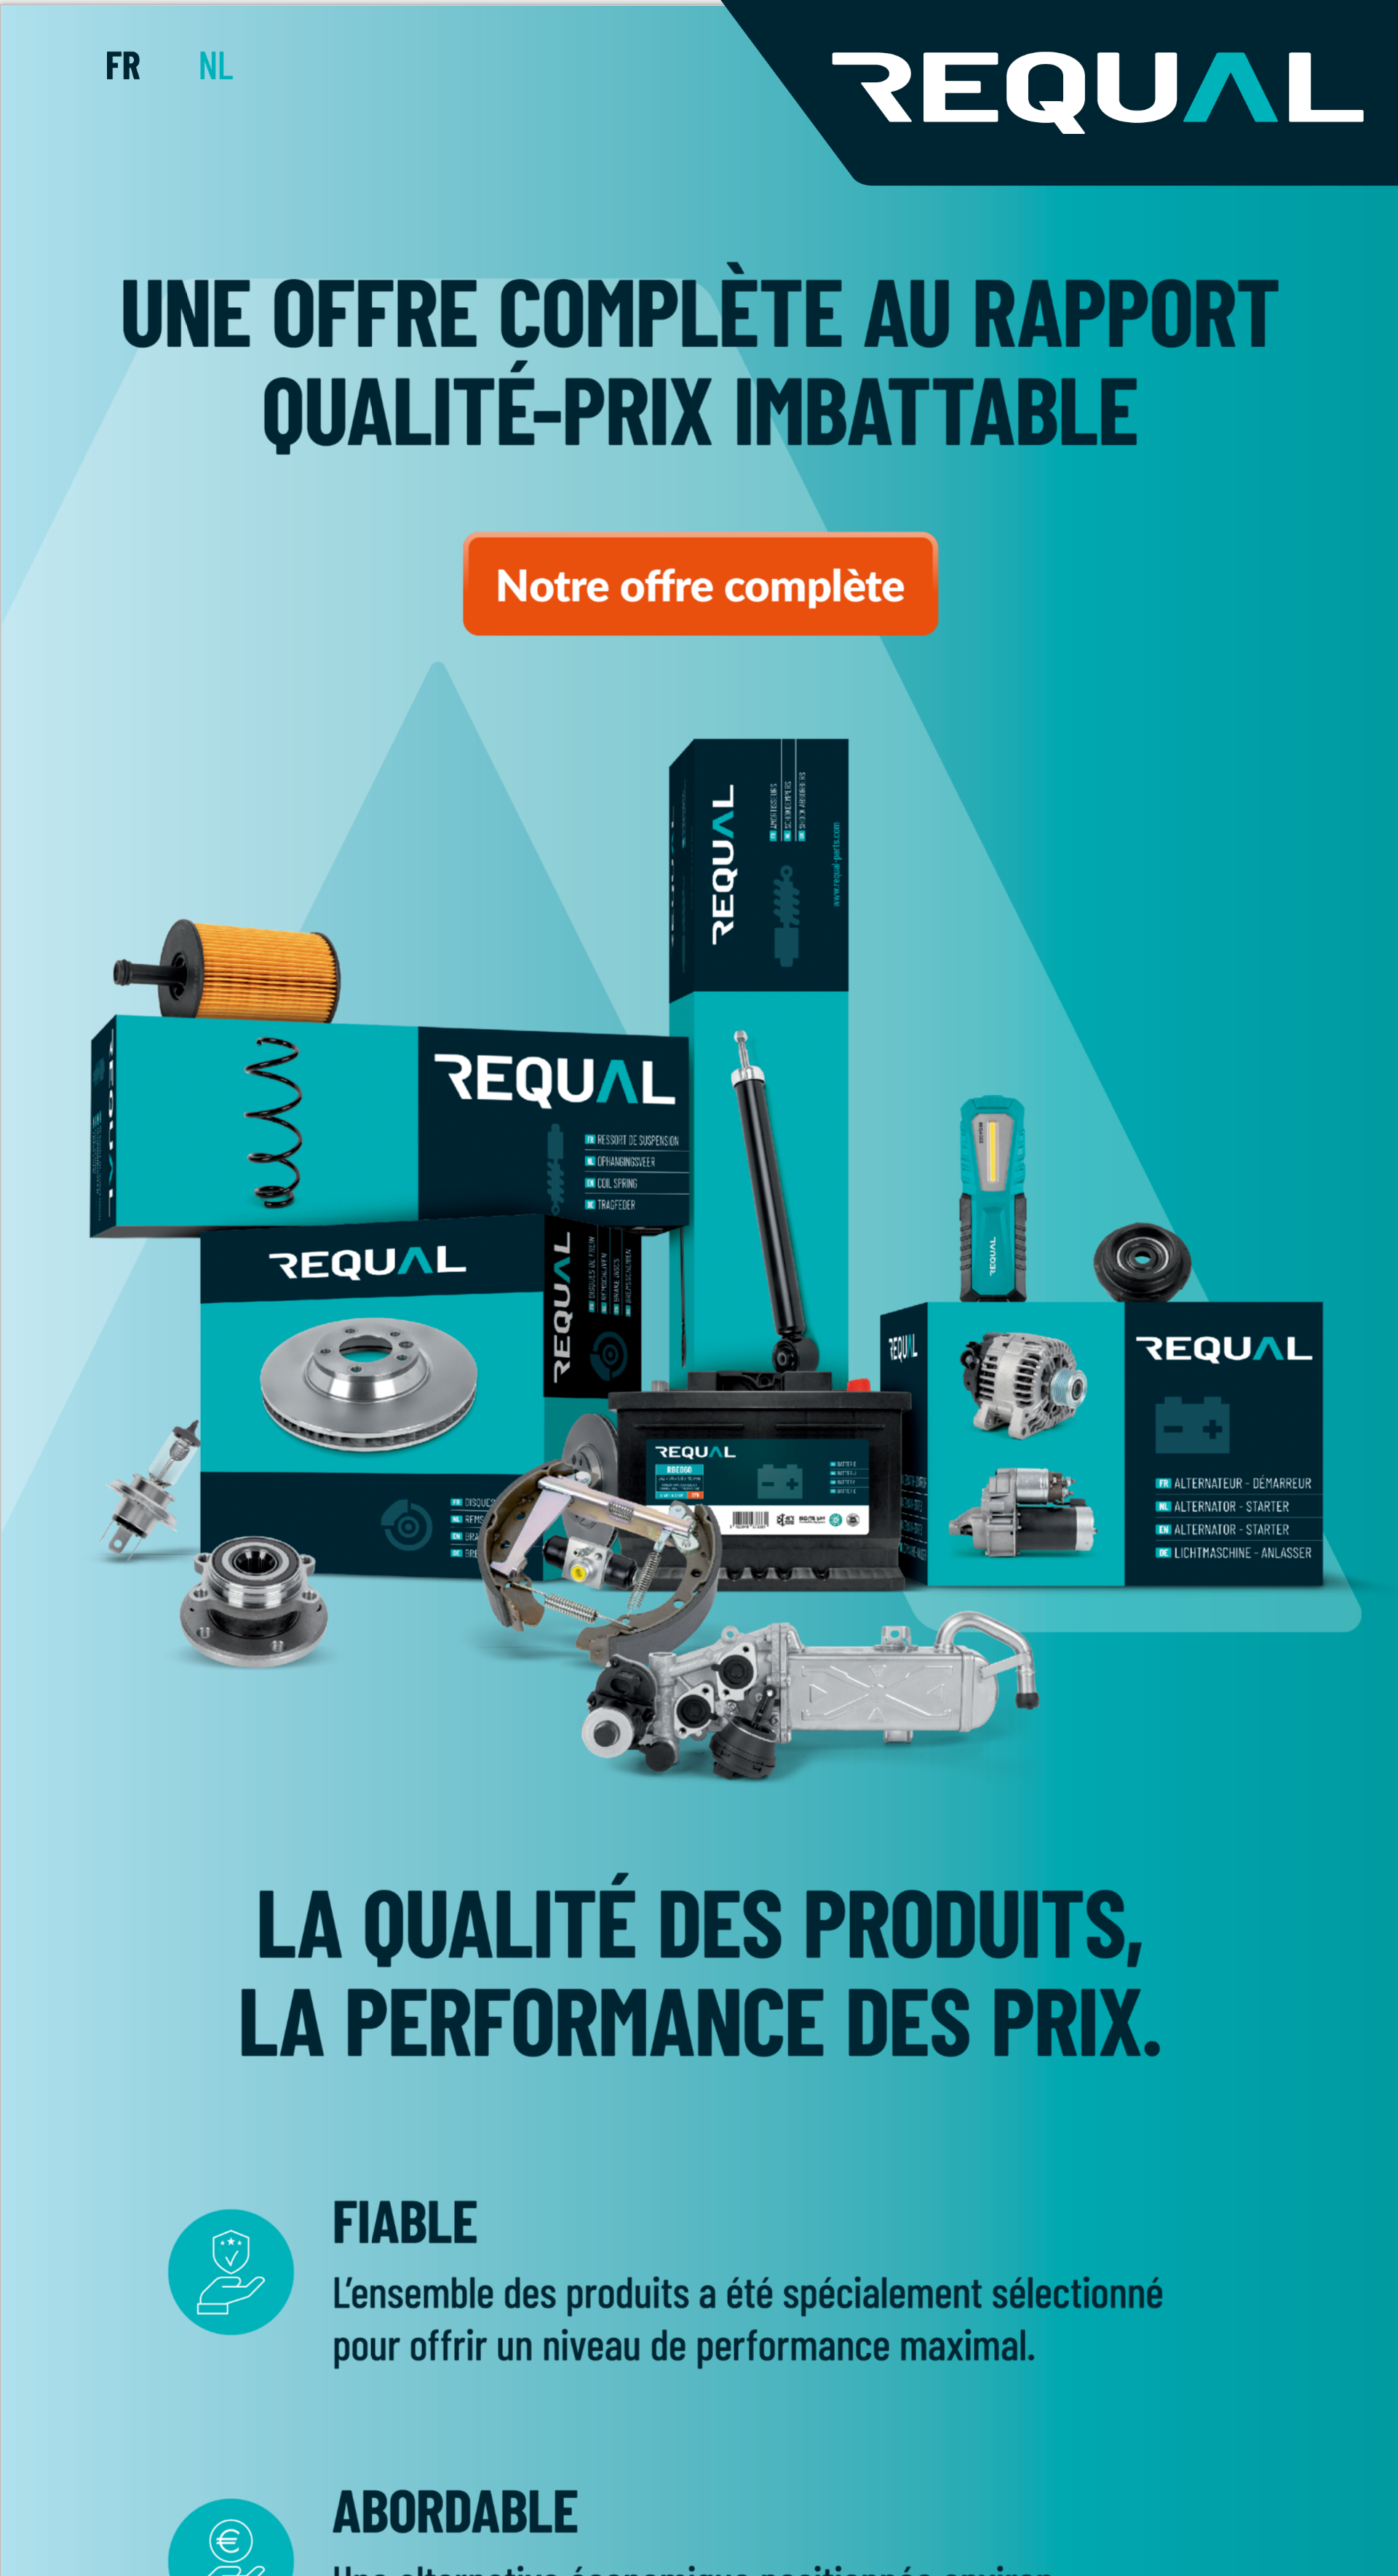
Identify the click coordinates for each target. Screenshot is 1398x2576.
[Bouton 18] (700, 584)
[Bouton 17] (216, 66)
